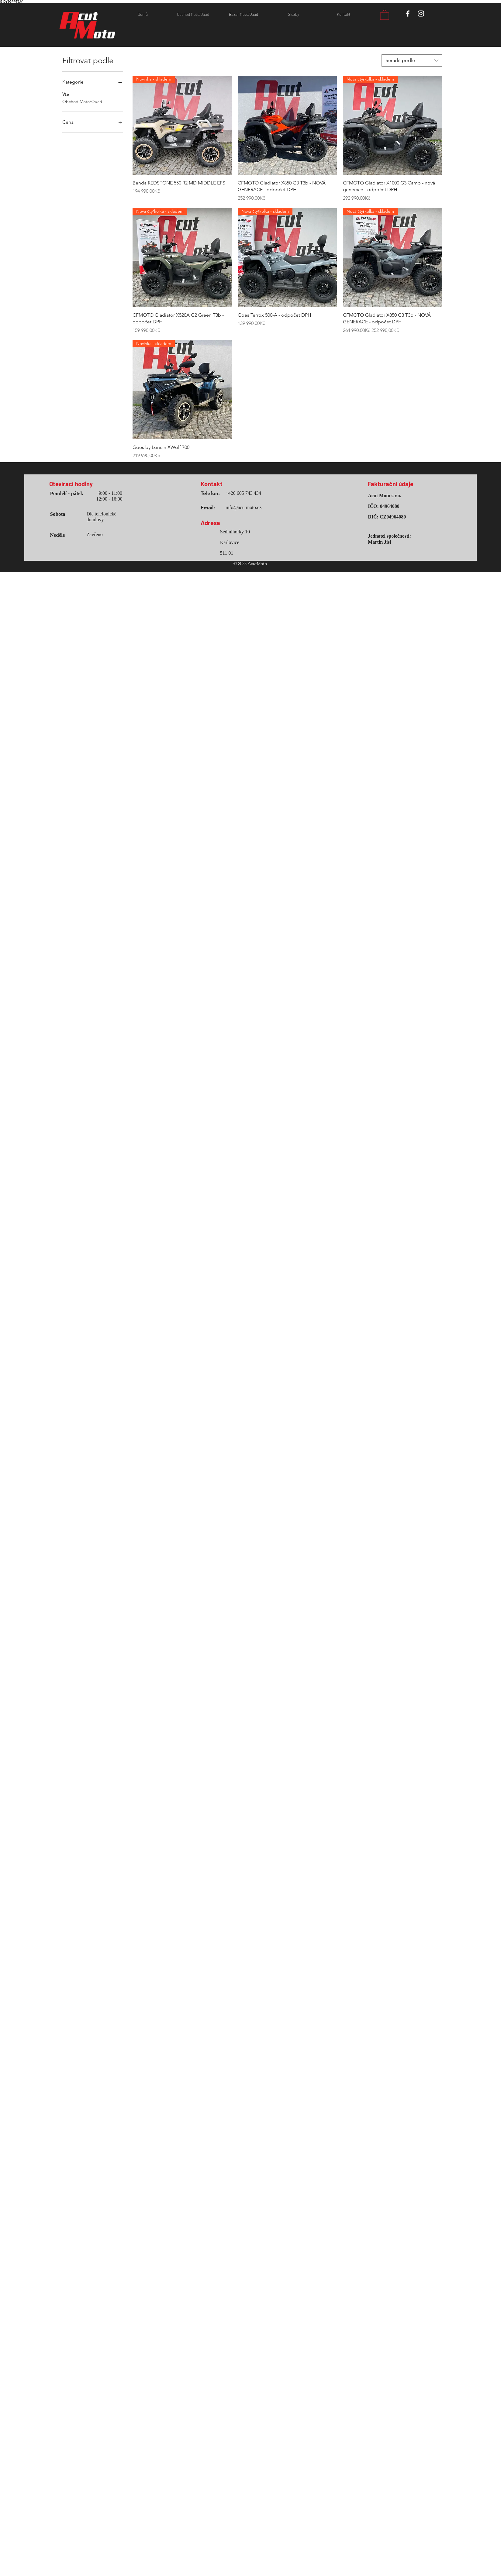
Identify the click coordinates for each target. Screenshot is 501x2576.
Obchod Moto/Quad (82, 101)
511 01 (226, 553)
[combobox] (412, 60)
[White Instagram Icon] (421, 13)
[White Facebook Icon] (408, 13)
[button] (384, 14)
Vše (65, 94)
